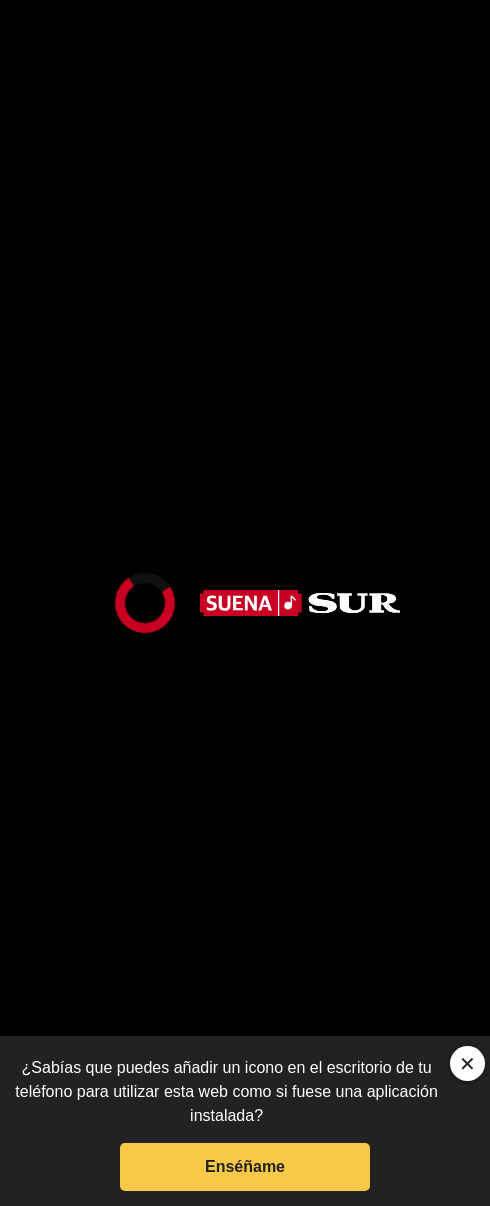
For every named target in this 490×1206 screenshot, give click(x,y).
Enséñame (245, 1166)
